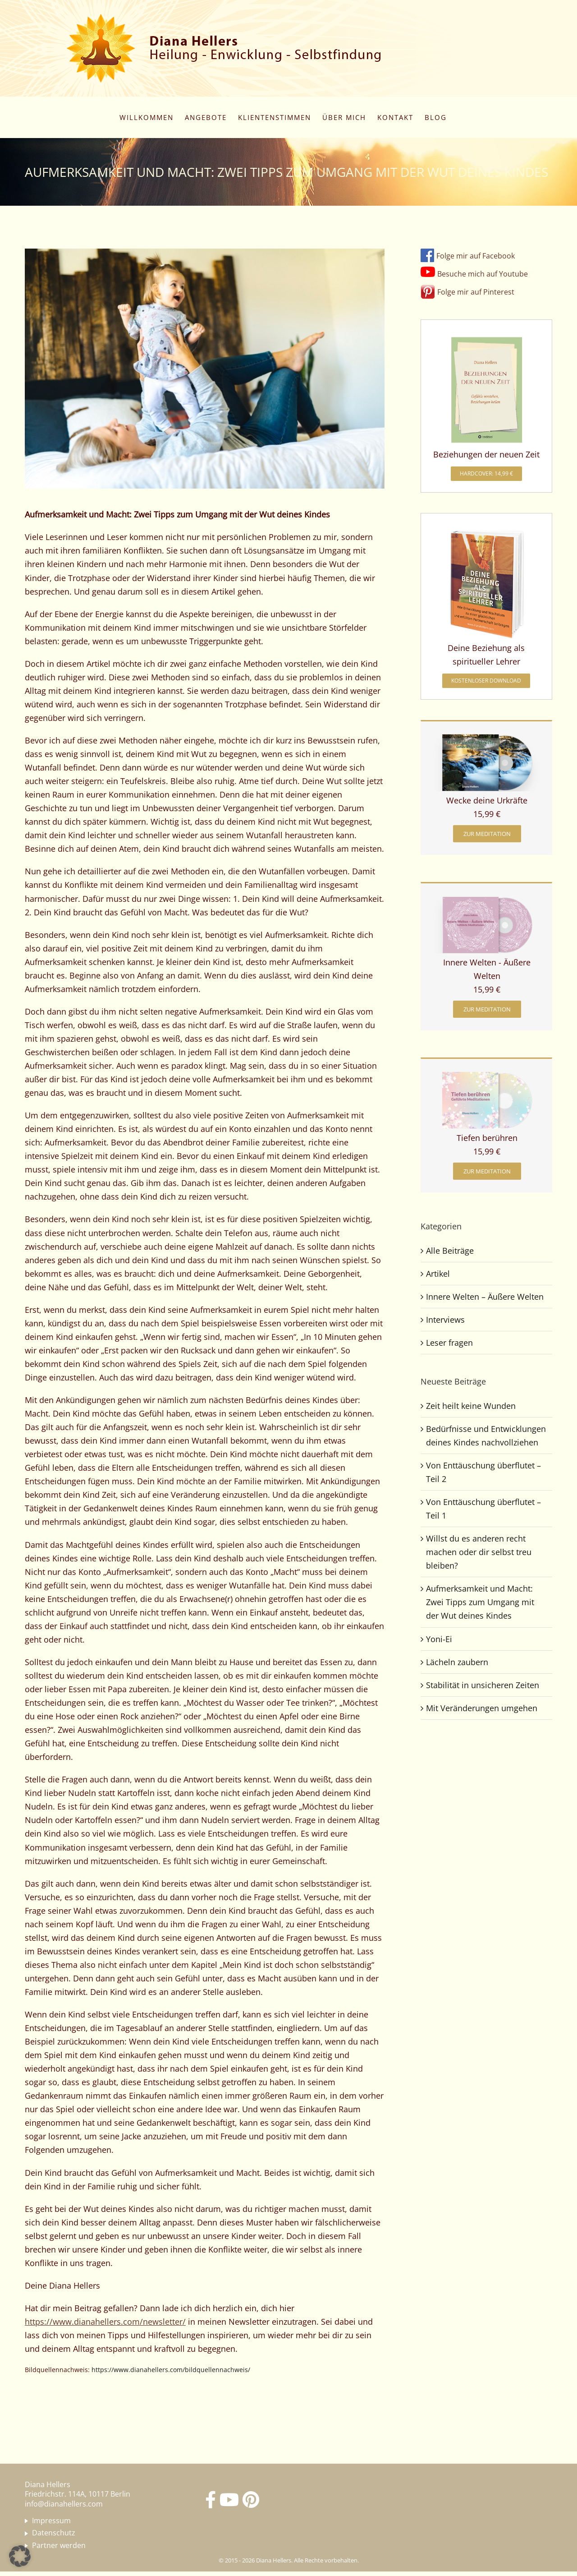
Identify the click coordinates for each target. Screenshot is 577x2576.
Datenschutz (53, 2533)
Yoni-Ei (439, 1639)
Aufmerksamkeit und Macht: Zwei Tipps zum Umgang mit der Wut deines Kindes (480, 1602)
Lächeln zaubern (457, 1662)
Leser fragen (449, 1342)
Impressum (51, 2521)
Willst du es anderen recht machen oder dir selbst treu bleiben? (478, 1552)
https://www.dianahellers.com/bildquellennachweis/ (171, 2369)
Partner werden (59, 2546)
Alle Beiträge (450, 1250)
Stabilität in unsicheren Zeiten (482, 1685)
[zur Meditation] (487, 833)
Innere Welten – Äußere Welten (485, 1296)
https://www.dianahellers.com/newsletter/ (105, 2321)
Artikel (438, 1273)
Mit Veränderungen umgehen (481, 1708)
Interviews (445, 1319)
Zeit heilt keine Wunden (471, 1405)
